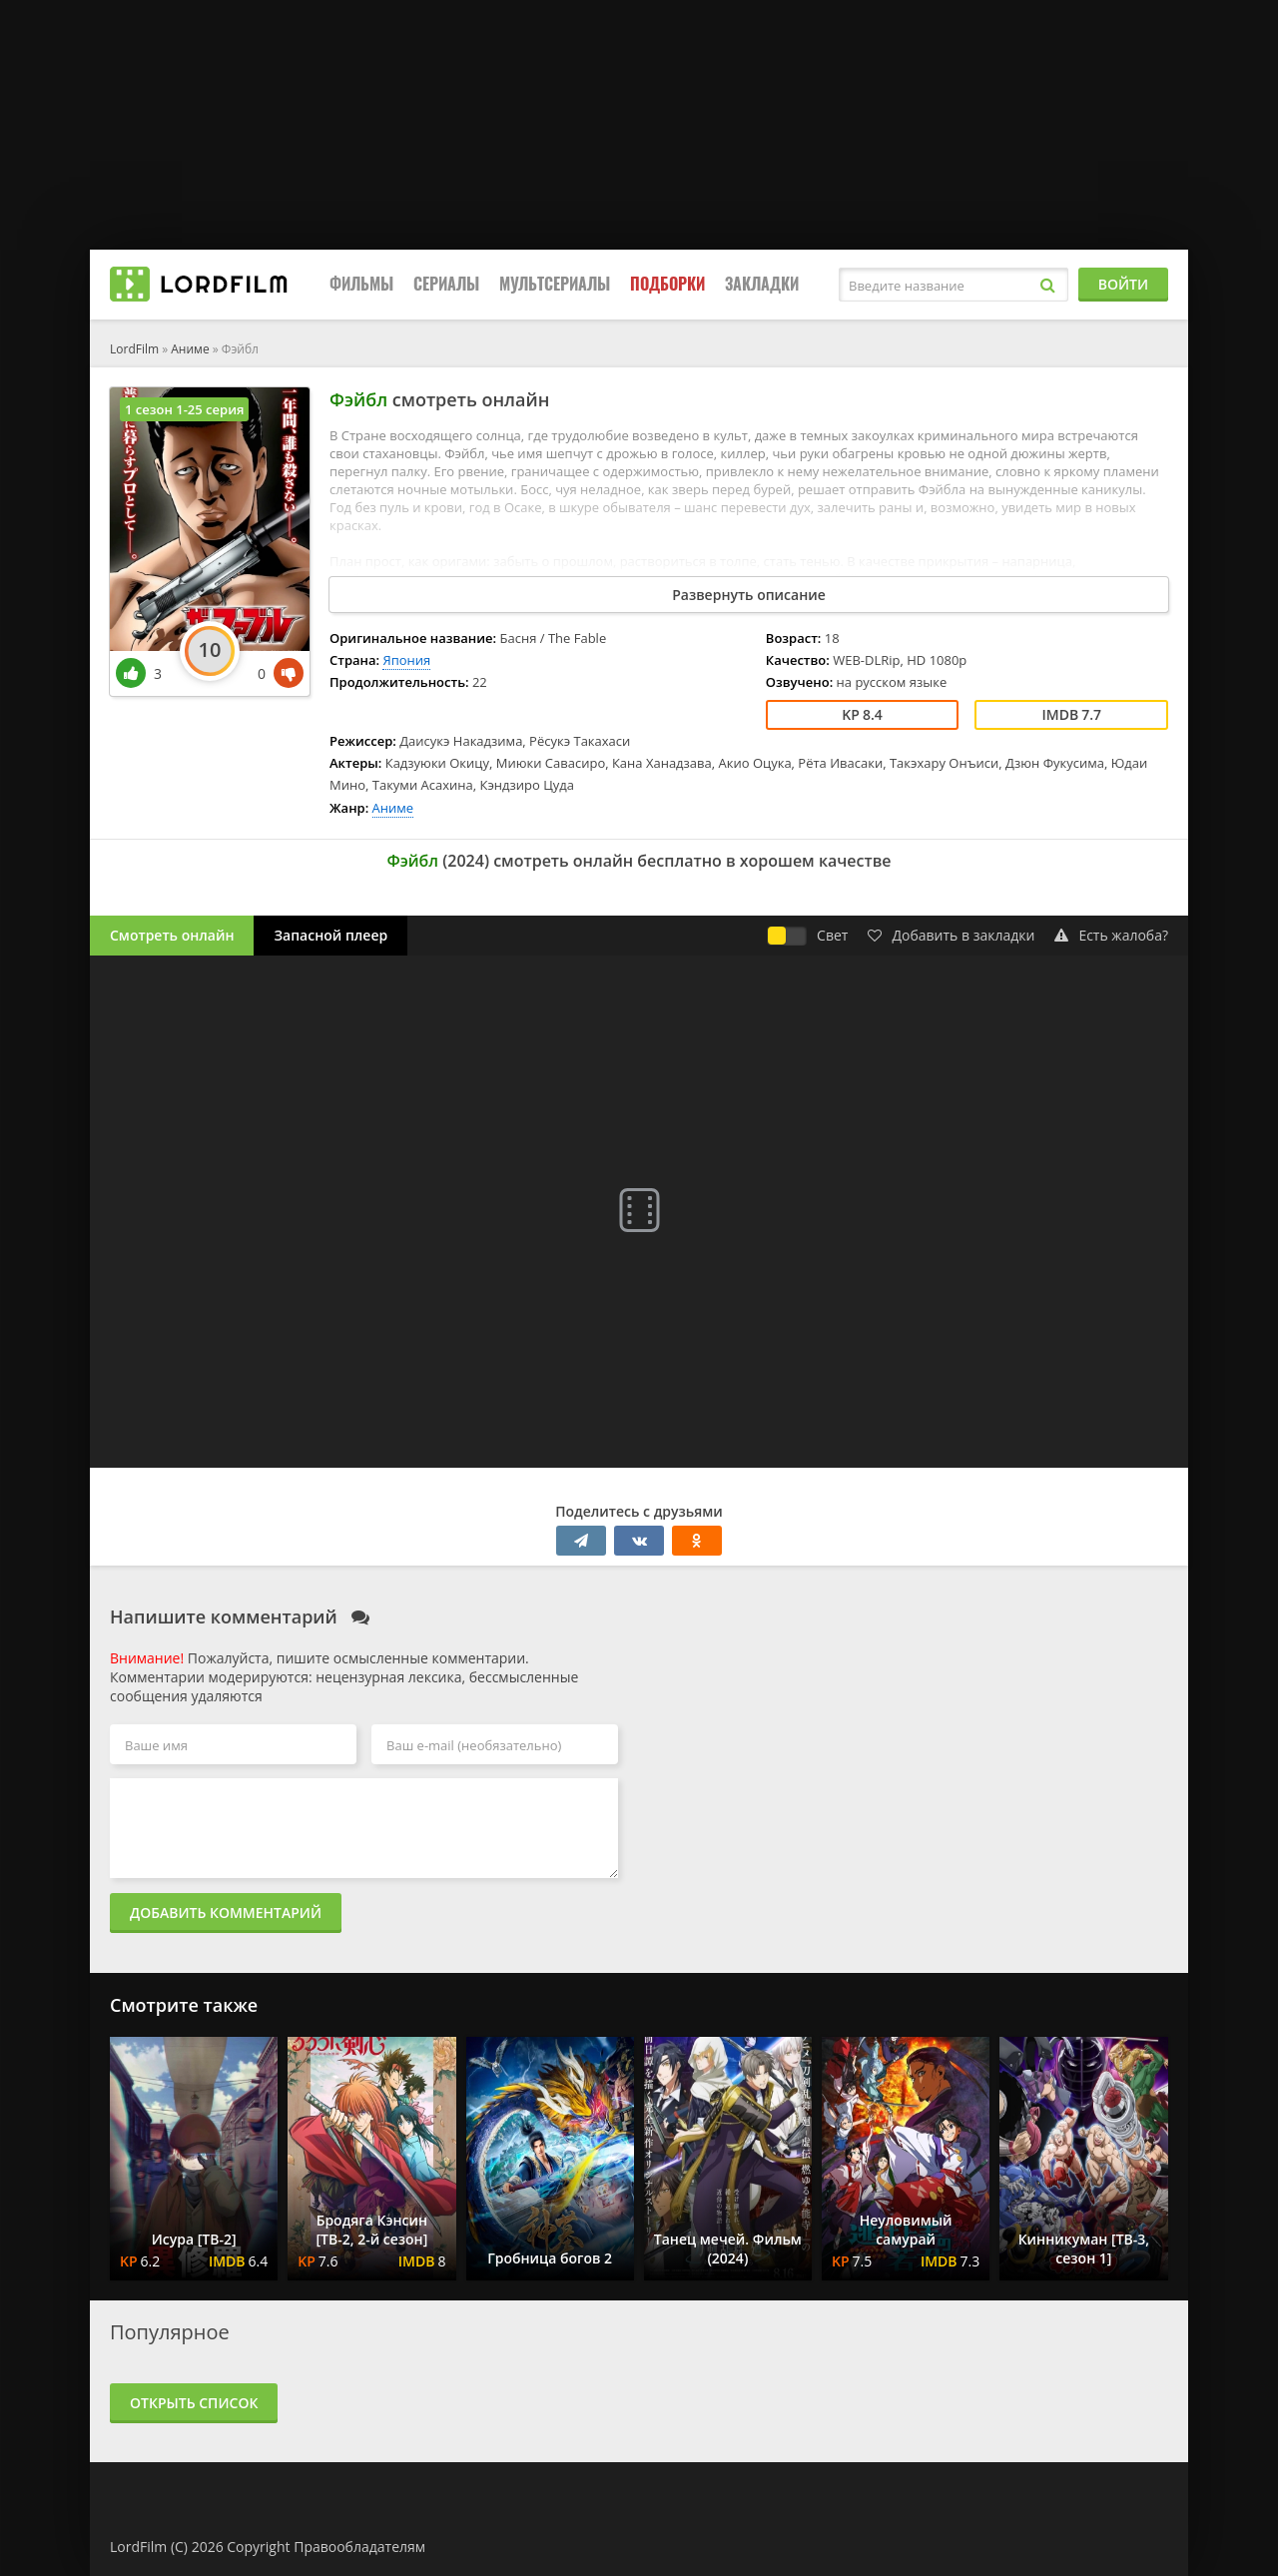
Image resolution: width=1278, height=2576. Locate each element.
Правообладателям (359, 2546)
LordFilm (134, 348)
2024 (465, 861)
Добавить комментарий (225, 1912)
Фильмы (361, 284)
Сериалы (446, 284)
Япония (406, 660)
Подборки (667, 284)
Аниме (190, 348)
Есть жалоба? (1111, 935)
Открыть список (194, 2402)
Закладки (762, 284)
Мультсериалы (554, 284)
